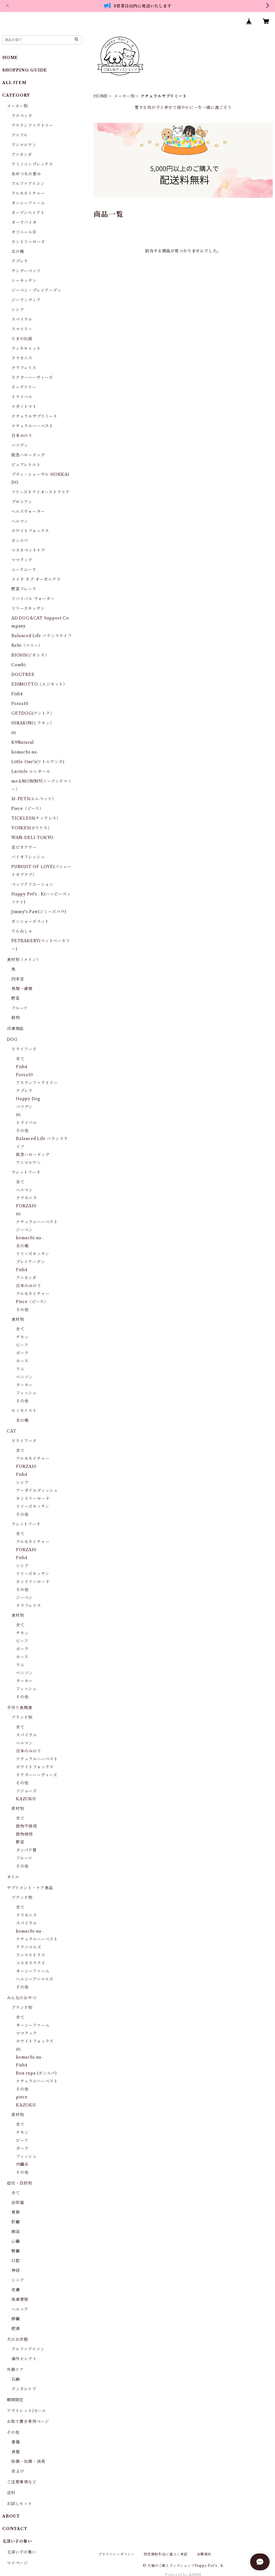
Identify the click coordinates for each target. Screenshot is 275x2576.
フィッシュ (26, 1392)
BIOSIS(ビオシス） (30, 655)
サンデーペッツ (26, 270)
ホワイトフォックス (30, 530)
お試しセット (19, 2503)
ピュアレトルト (26, 464)
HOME (101, 96)
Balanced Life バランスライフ (41, 635)
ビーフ (22, 1345)
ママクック (22, 559)
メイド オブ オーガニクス (35, 579)
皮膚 (15, 2289)
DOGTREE (23, 674)
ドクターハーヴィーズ (32, 377)
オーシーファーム (28, 203)
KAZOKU (26, 1798)
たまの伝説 (22, 338)
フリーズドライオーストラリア (40, 492)
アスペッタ (21, 115)
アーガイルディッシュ (37, 1490)
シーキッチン (24, 280)
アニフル (19, 135)
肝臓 (15, 2221)
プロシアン (21, 501)
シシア (17, 309)
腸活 (15, 2231)
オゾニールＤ (24, 232)
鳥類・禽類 (22, 988)
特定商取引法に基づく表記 (166, 2554)
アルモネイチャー (28, 193)
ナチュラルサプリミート (34, 416)
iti (13, 732)
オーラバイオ (24, 222)
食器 (15, 2451)
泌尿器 (17, 2202)
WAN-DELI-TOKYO (32, 837)
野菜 (15, 998)
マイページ (17, 2562)
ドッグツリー (24, 387)
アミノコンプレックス (32, 164)
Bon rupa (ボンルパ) (36, 2073)
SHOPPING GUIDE (24, 70)
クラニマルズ (28, 1947)
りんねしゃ (22, 931)
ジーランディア (26, 299)
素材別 (17, 1808)
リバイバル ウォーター (33, 598)
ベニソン (24, 1377)
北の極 (17, 251)
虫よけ (17, 2471)
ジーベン (24, 1229)
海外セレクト (24, 2358)
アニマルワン (24, 144)
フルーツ (19, 1008)
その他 (22, 1130)
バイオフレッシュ (28, 857)
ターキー (24, 1384)
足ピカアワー (24, 847)
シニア (17, 2280)
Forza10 (20, 703)
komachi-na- (25, 752)
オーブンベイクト (28, 212)
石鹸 (15, 2379)
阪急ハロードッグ (28, 455)
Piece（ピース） (27, 808)
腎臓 (15, 2251)
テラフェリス (24, 367)
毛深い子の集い (22, 2552)
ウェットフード (26, 1172)
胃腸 (15, 2212)
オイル (13, 1877)
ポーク (22, 1353)
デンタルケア (24, 2389)
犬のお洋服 (17, 2339)
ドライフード (24, 1049)
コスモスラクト (31, 1963)
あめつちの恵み (26, 173)
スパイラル (22, 319)
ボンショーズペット (30, 921)
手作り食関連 (19, 1707)
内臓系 (22, 2164)
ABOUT (11, 2516)
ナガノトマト (24, 406)
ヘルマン (19, 521)
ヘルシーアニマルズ (34, 1979)
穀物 (15, 1017)
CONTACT (14, 2528)
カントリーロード (28, 241)
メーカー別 (124, 96)
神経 (15, 2270)
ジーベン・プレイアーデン (36, 290)
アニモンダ (21, 154)
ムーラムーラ (23, 569)
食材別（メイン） (24, 959)
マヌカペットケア (28, 550)
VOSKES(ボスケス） (31, 827)
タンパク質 (26, 1850)
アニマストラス (30, 1955)
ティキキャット (26, 348)
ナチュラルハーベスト (32, 425)
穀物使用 (24, 1834)
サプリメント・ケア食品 (30, 1887)
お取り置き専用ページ (28, 2421)
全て (20, 1058)
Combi (18, 664)
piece (22, 2097)
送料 (11, 2492)
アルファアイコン (27, 183)
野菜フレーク (24, 589)
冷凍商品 (15, 1028)
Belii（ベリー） (27, 645)
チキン (22, 1337)
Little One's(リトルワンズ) (37, 761)
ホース (22, 1361)
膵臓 (15, 2318)
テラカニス (22, 358)
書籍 (15, 2442)
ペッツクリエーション (32, 884)
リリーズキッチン (28, 608)
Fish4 (17, 693)
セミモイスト (24, 1410)
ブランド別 (22, 1717)
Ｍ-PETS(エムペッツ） (33, 798)
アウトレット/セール (26, 2410)
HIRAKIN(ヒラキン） (32, 723)
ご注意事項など (22, 2481)
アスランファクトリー (32, 125)
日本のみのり (28, 1285)
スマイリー (22, 329)
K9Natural (22, 742)
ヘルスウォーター (28, 511)
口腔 (15, 2260)
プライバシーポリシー (116, 2554)
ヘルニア (19, 2309)
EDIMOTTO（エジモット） (39, 684)
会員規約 (204, 2554)
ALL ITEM (14, 82)
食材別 (17, 1319)
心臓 (15, 2241)
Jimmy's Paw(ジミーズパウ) (38, 911)
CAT (11, 1431)
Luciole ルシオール (30, 771)
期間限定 (15, 2399)
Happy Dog (28, 1098)
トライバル (22, 396)
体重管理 (19, 2299)
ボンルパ (19, 540)
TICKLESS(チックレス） (36, 818)
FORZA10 (26, 1205)
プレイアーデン (30, 1261)
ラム (20, 1369)
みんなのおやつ (22, 1997)
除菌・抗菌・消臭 (28, 2461)
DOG (12, 1039)
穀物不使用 (26, 1826)
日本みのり (22, 435)
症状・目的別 (19, 2183)
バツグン (19, 445)
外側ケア (15, 2369)
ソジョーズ (26, 1790)
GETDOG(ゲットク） (32, 713)
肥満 (15, 2328)
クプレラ (19, 261)
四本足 (17, 979)
